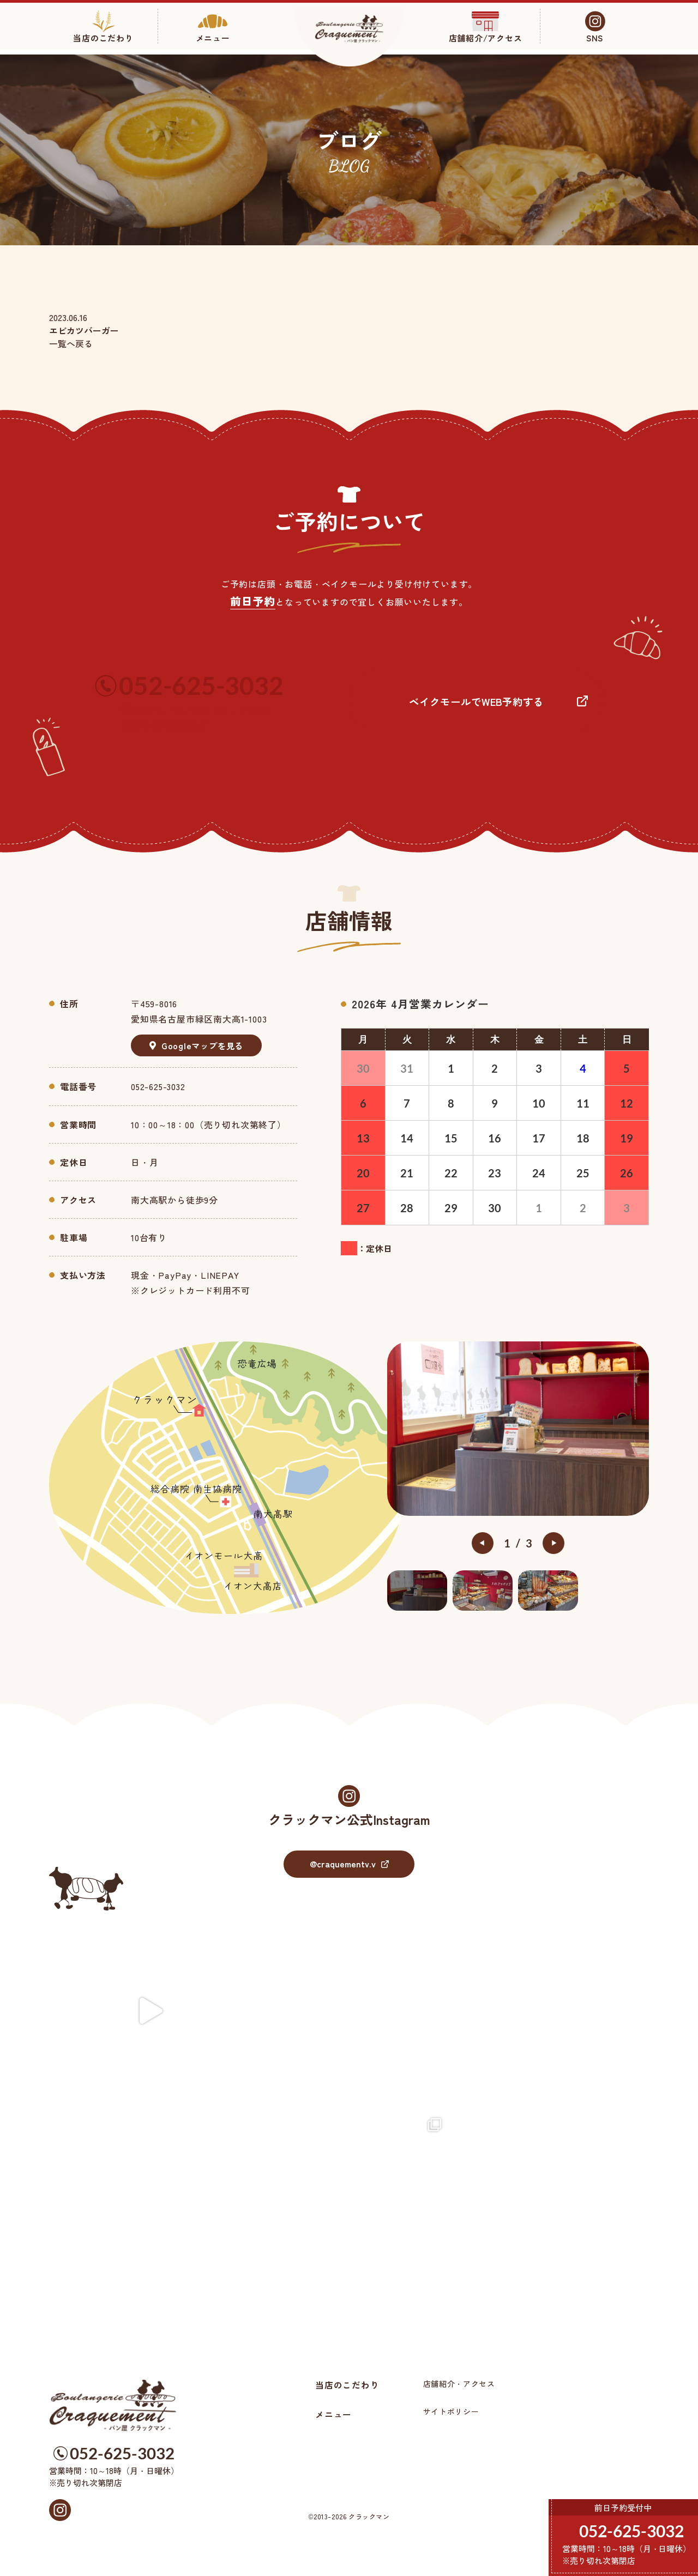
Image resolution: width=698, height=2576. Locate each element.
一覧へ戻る (71, 343)
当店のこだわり (347, 2384)
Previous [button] (483, 1542)
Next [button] (553, 1542)
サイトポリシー (451, 2411)
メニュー (333, 2414)
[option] (518, 1428)
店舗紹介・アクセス (459, 2383)
